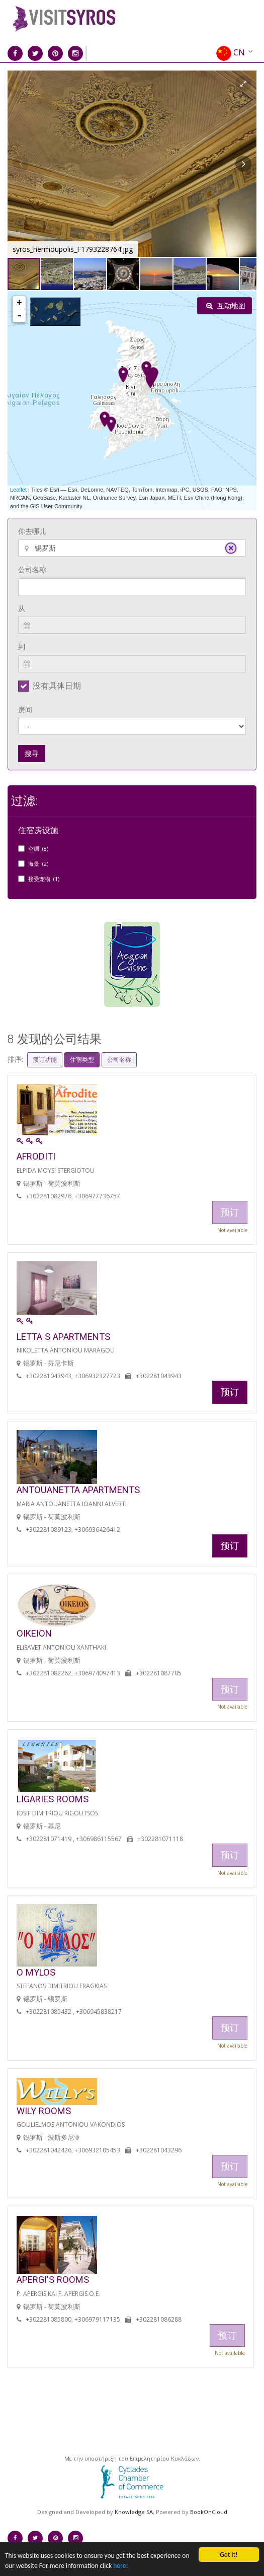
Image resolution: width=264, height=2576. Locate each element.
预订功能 (45, 1059)
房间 (25, 709)
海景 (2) (38, 863)
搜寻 (32, 753)
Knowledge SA (134, 2512)
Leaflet (18, 490)
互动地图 (225, 305)
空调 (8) (38, 848)
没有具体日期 (57, 685)
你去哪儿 (32, 531)
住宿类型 (82, 1059)
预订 (230, 1392)
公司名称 (32, 569)
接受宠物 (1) (43, 879)
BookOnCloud (208, 2512)
